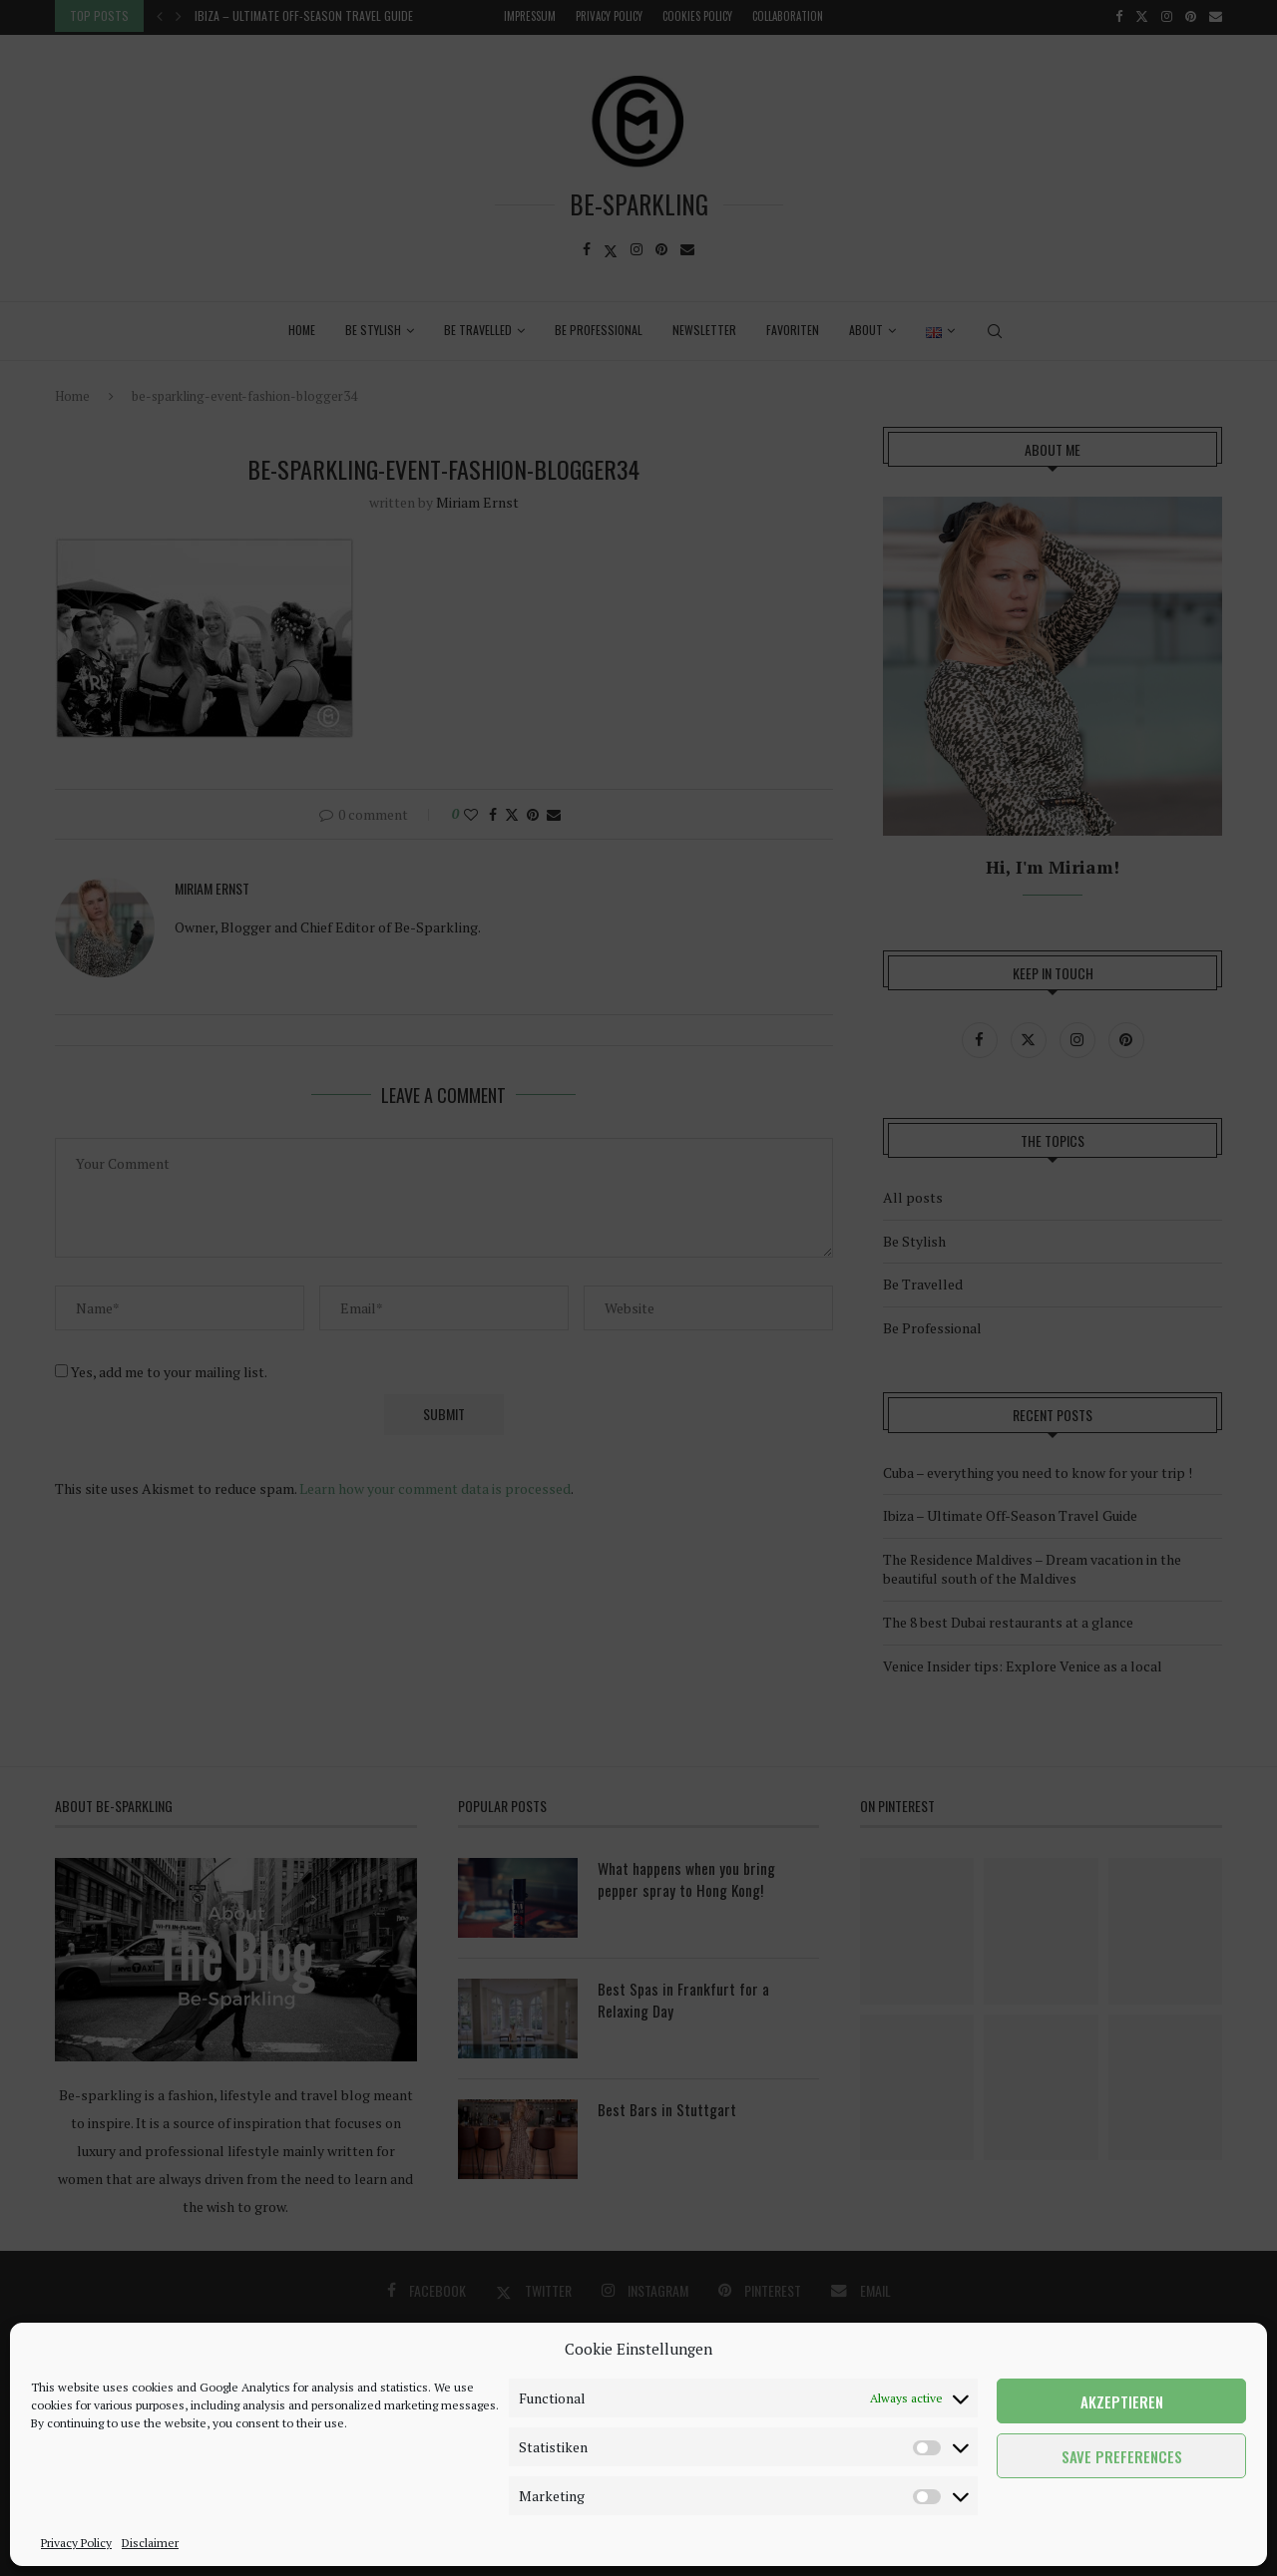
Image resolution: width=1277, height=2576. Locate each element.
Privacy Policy (76, 2542)
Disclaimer (150, 2542)
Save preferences (1122, 2456)
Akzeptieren (1121, 2401)
